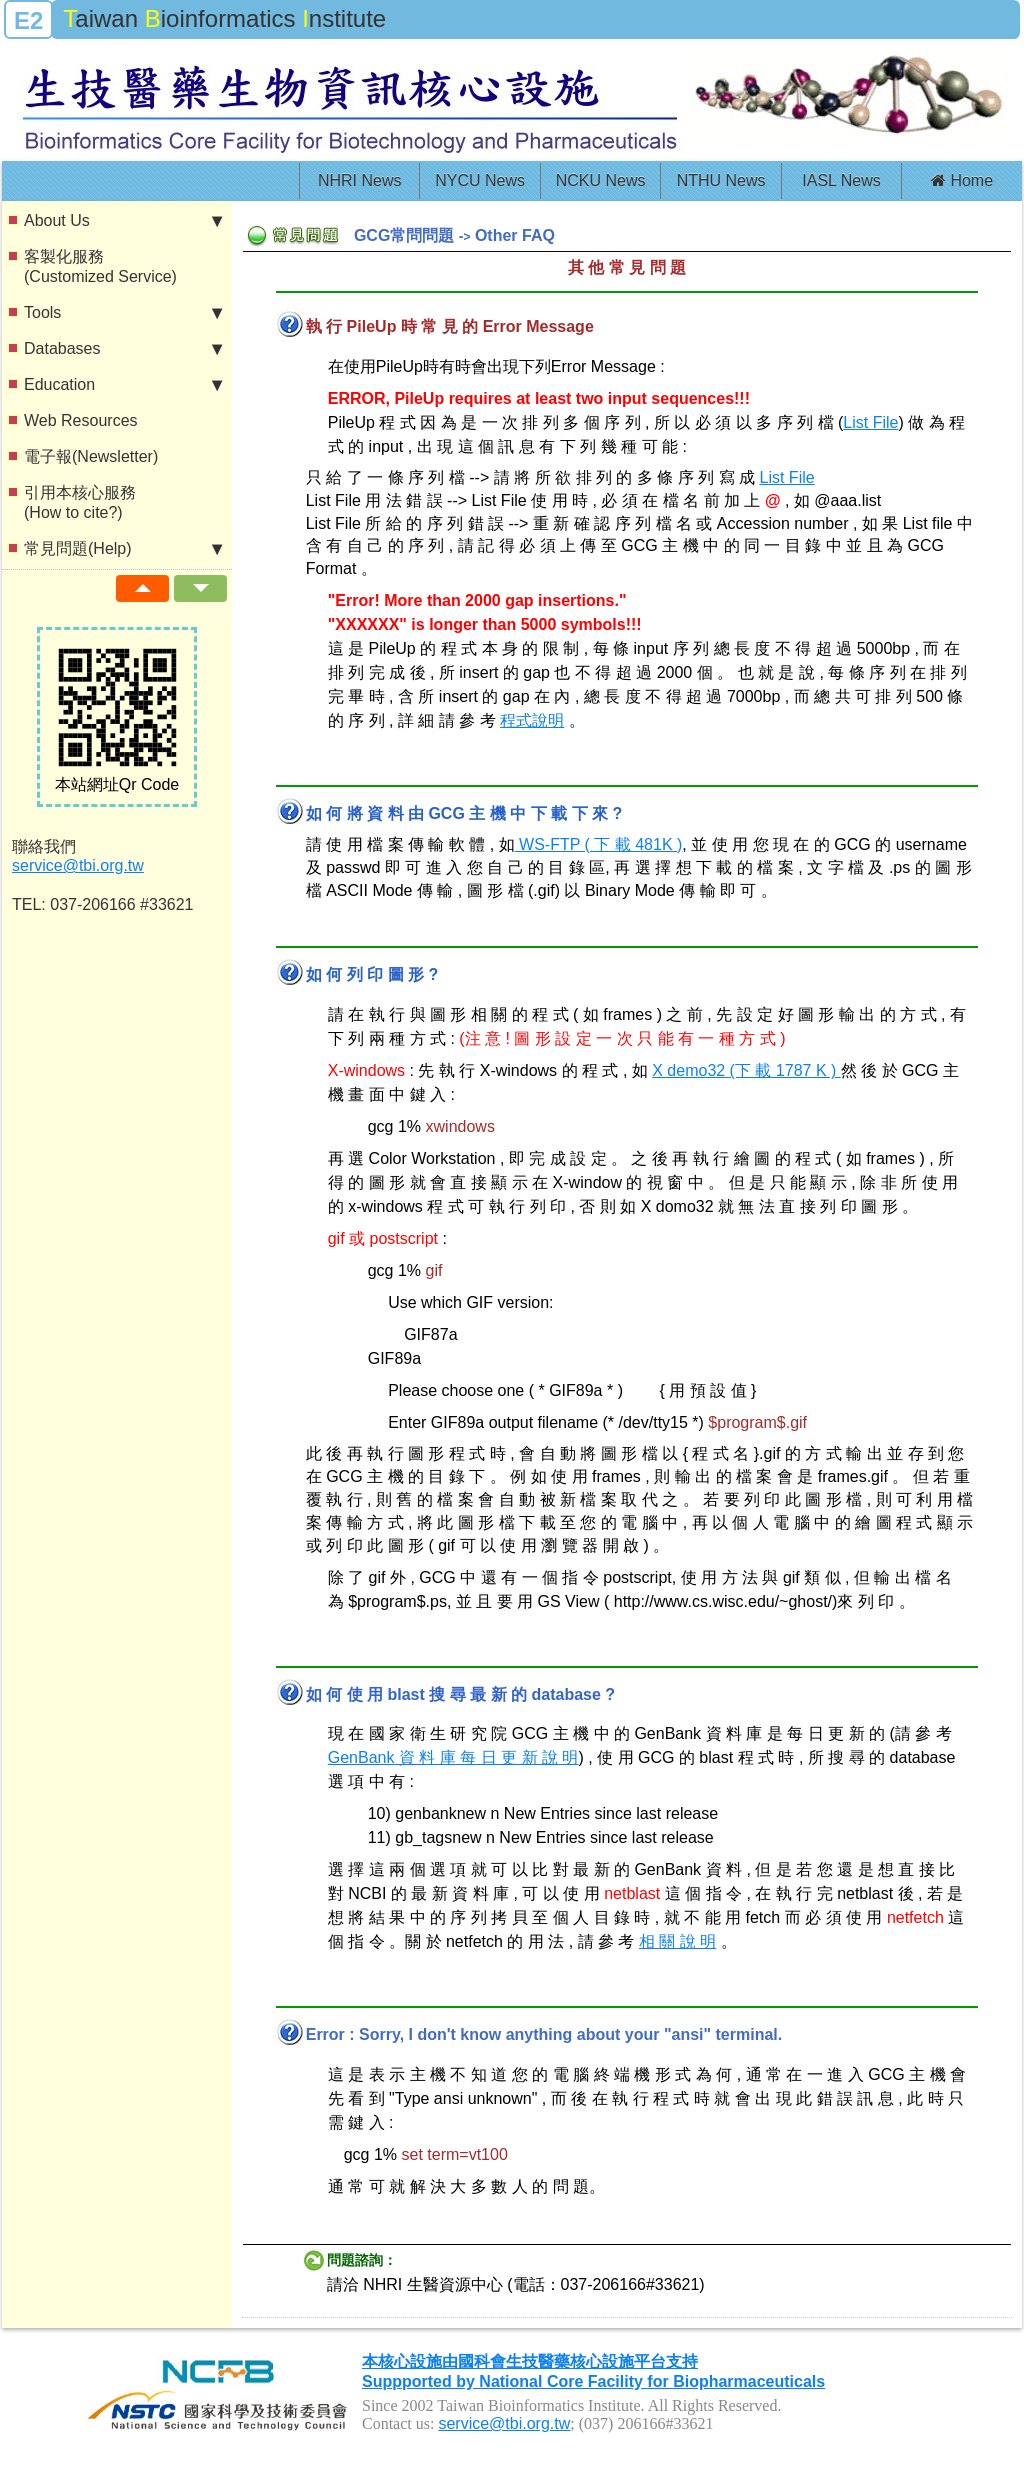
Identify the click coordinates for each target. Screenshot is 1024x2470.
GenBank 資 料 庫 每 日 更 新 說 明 (453, 1757)
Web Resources (81, 420)
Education (123, 385)
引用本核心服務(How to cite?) (80, 502)
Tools (123, 313)
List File (870, 422)
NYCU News (480, 180)
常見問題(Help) (123, 549)
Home (962, 180)
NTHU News (721, 180)
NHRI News (360, 180)
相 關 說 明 (677, 1941)
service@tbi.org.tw (78, 865)
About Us (123, 221)
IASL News (841, 180)
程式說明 (532, 720)
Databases (123, 349)
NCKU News (601, 180)
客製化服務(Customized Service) (100, 266)
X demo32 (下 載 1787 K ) (746, 1070)
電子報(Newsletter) (91, 456)
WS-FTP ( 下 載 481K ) (599, 844)
